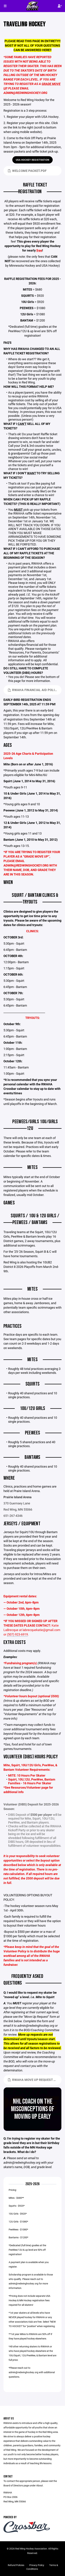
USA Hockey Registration (32, 159)
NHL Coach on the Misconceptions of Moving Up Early (32, 2109)
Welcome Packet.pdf (27, 171)
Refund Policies (16, 2565)
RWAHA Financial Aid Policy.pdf (35, 690)
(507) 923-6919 (17, 1634)
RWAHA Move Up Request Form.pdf (35, 2080)
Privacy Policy (36, 2565)
